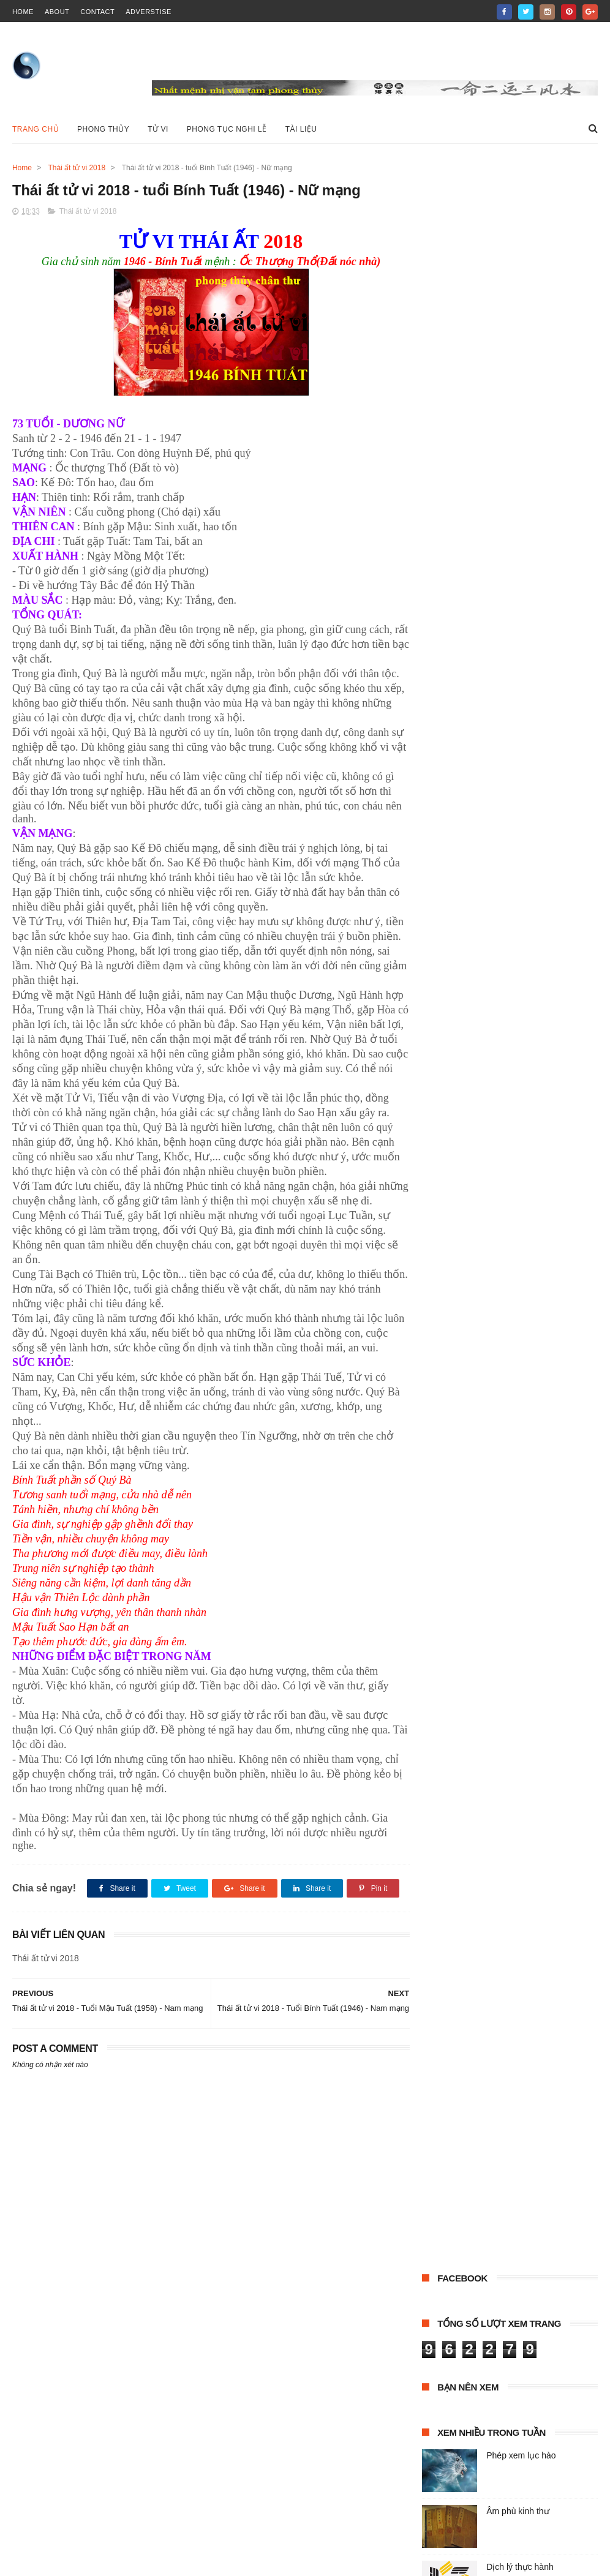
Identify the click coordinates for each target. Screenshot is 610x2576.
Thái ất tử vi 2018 (76, 167)
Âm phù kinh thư (517, 405)
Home (22, 167)
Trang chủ (35, 129)
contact (97, 11)
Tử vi (158, 129)
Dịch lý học (562, 553)
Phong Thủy (103, 129)
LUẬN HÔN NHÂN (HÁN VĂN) (479, 575)
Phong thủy (564, 575)
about (57, 11)
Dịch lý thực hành (520, 461)
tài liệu (513, 598)
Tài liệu (301, 129)
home (23, 11)
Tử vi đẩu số (556, 621)
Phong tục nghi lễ (227, 129)
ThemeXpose (82, 2560)
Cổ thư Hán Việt (501, 553)
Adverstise (148, 11)
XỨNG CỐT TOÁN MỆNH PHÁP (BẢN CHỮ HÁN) (500, 646)
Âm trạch (443, 553)
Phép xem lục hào (520, 350)
